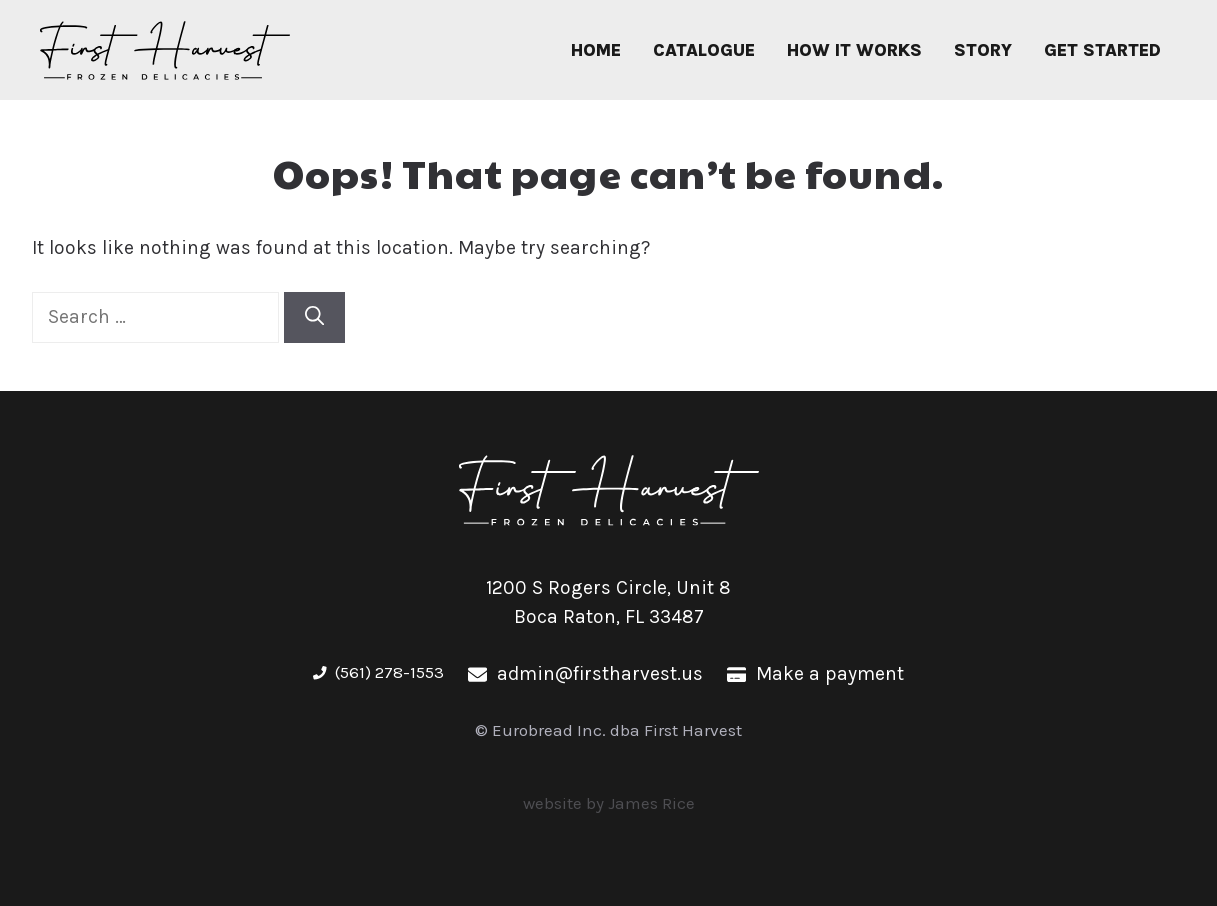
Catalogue (704, 50)
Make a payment (830, 673)
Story (983, 50)
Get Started (1102, 50)
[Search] (314, 317)
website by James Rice (609, 803)
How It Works (854, 50)
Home (596, 50)
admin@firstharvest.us (600, 673)
